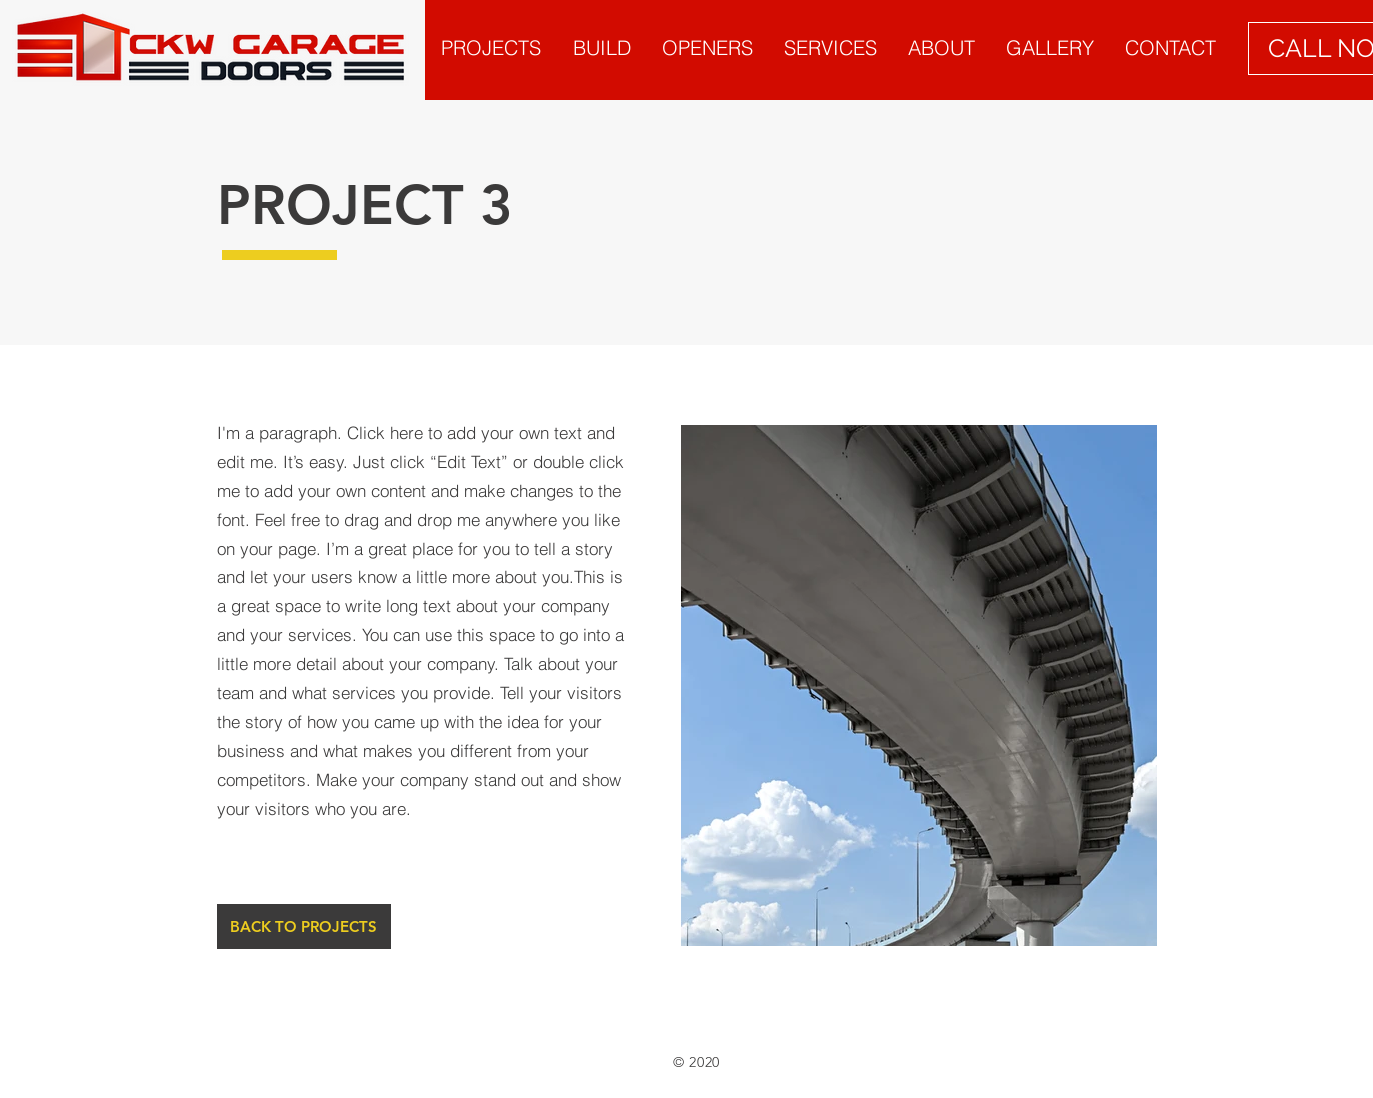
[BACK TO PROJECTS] (304, 926)
